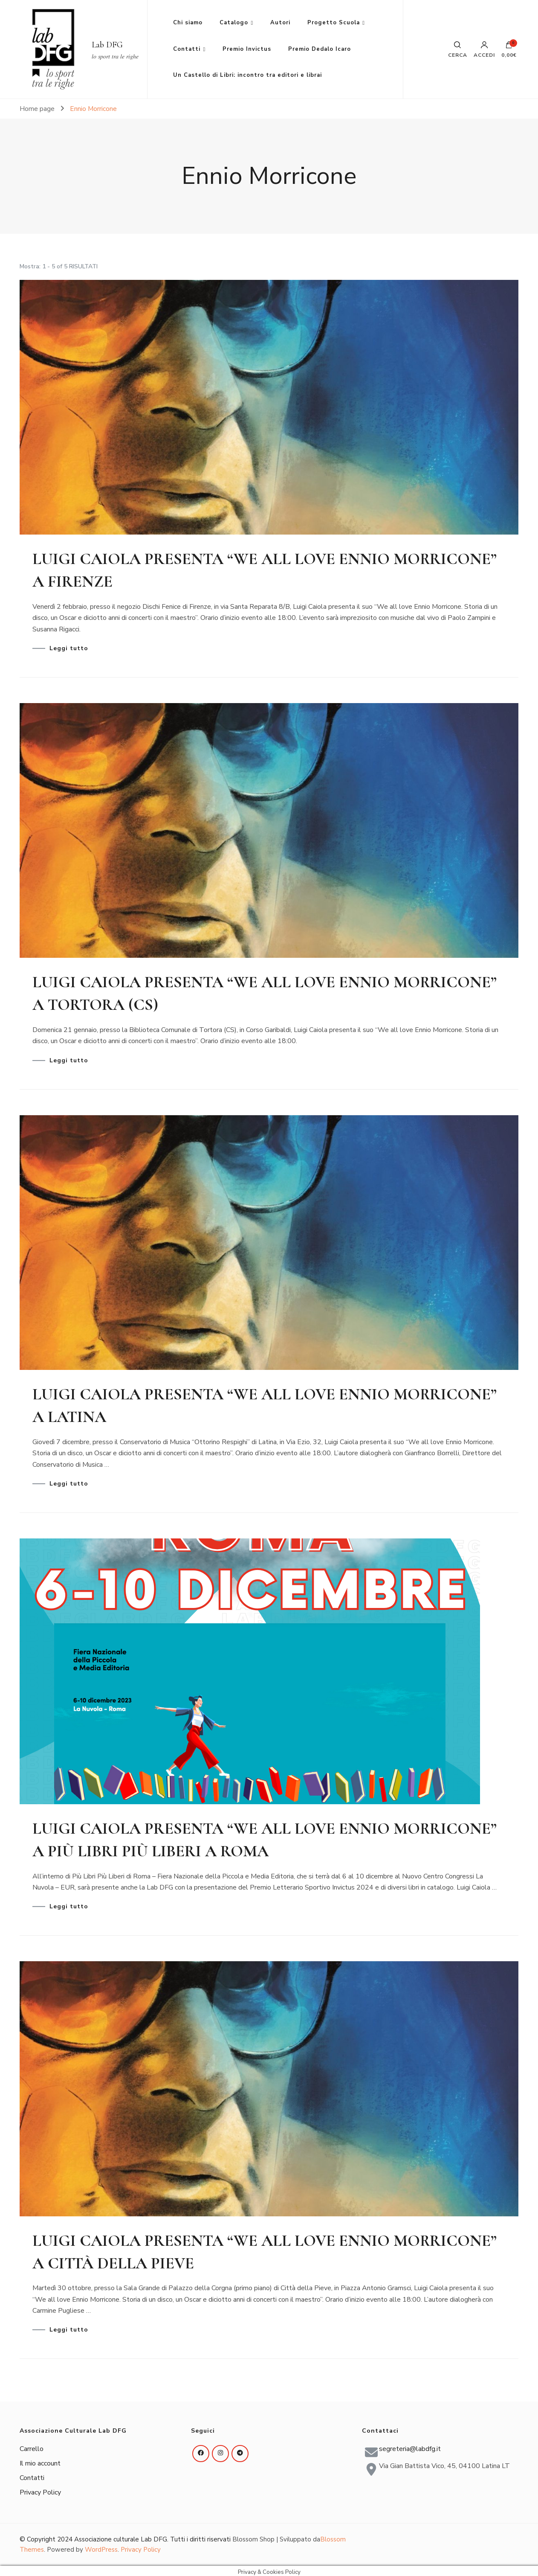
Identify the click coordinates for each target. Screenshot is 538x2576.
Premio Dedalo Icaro (319, 49)
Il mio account (40, 2460)
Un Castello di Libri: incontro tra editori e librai (247, 75)
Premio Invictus (247, 49)
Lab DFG (107, 45)
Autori (280, 22)
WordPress (101, 2546)
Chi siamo (187, 22)
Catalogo (234, 22)
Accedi (484, 49)
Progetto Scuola (333, 22)
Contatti (186, 49)
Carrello (31, 2445)
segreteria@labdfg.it (410, 2445)
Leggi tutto (68, 648)
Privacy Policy (40, 2489)
